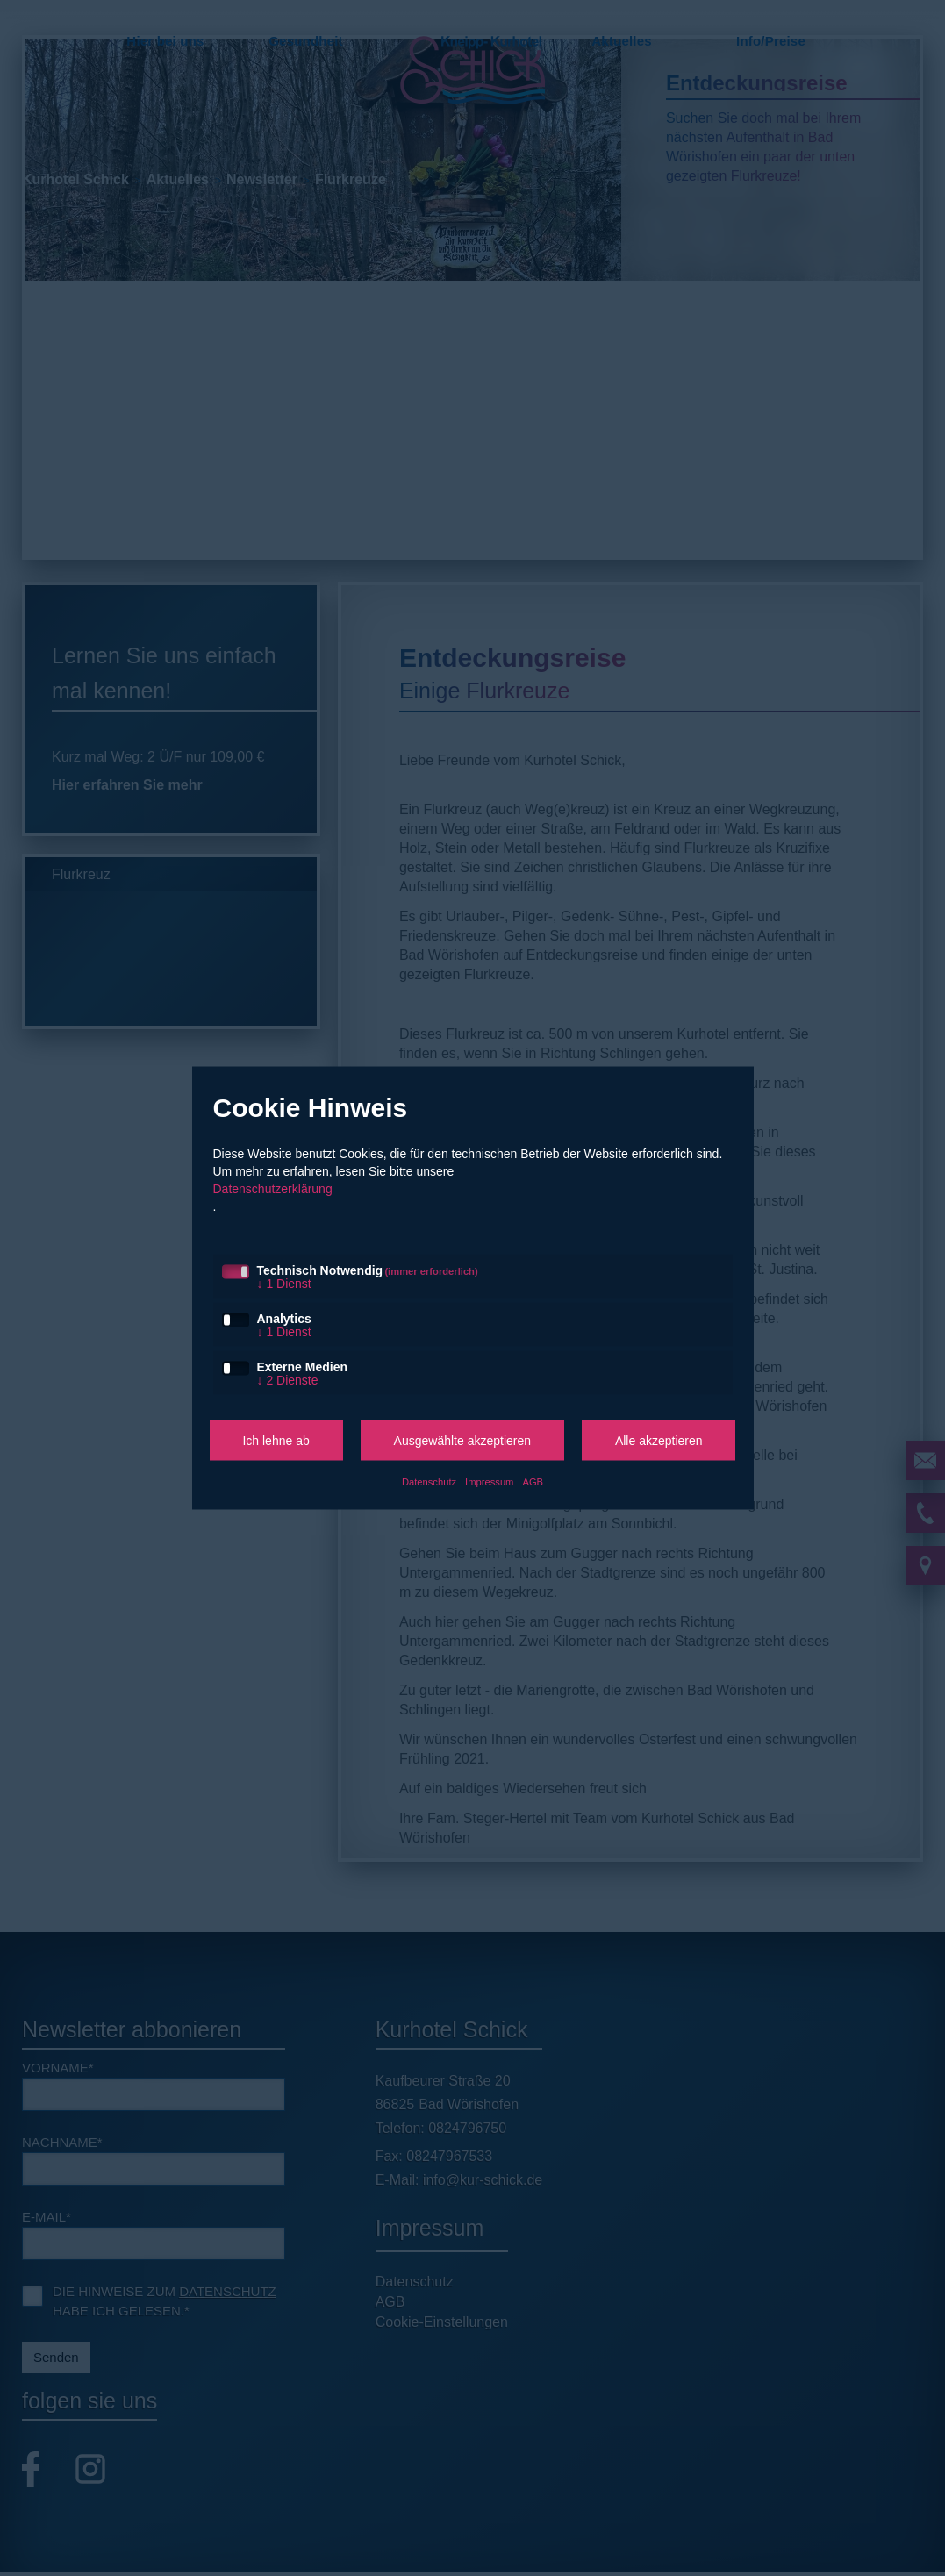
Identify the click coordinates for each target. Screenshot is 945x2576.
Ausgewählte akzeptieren (462, 1441)
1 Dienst (284, 1283)
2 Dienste (288, 1380)
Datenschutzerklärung (273, 1189)
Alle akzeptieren (659, 1441)
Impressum (489, 1482)
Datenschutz (429, 1482)
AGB (532, 1482)
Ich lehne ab (275, 1441)
